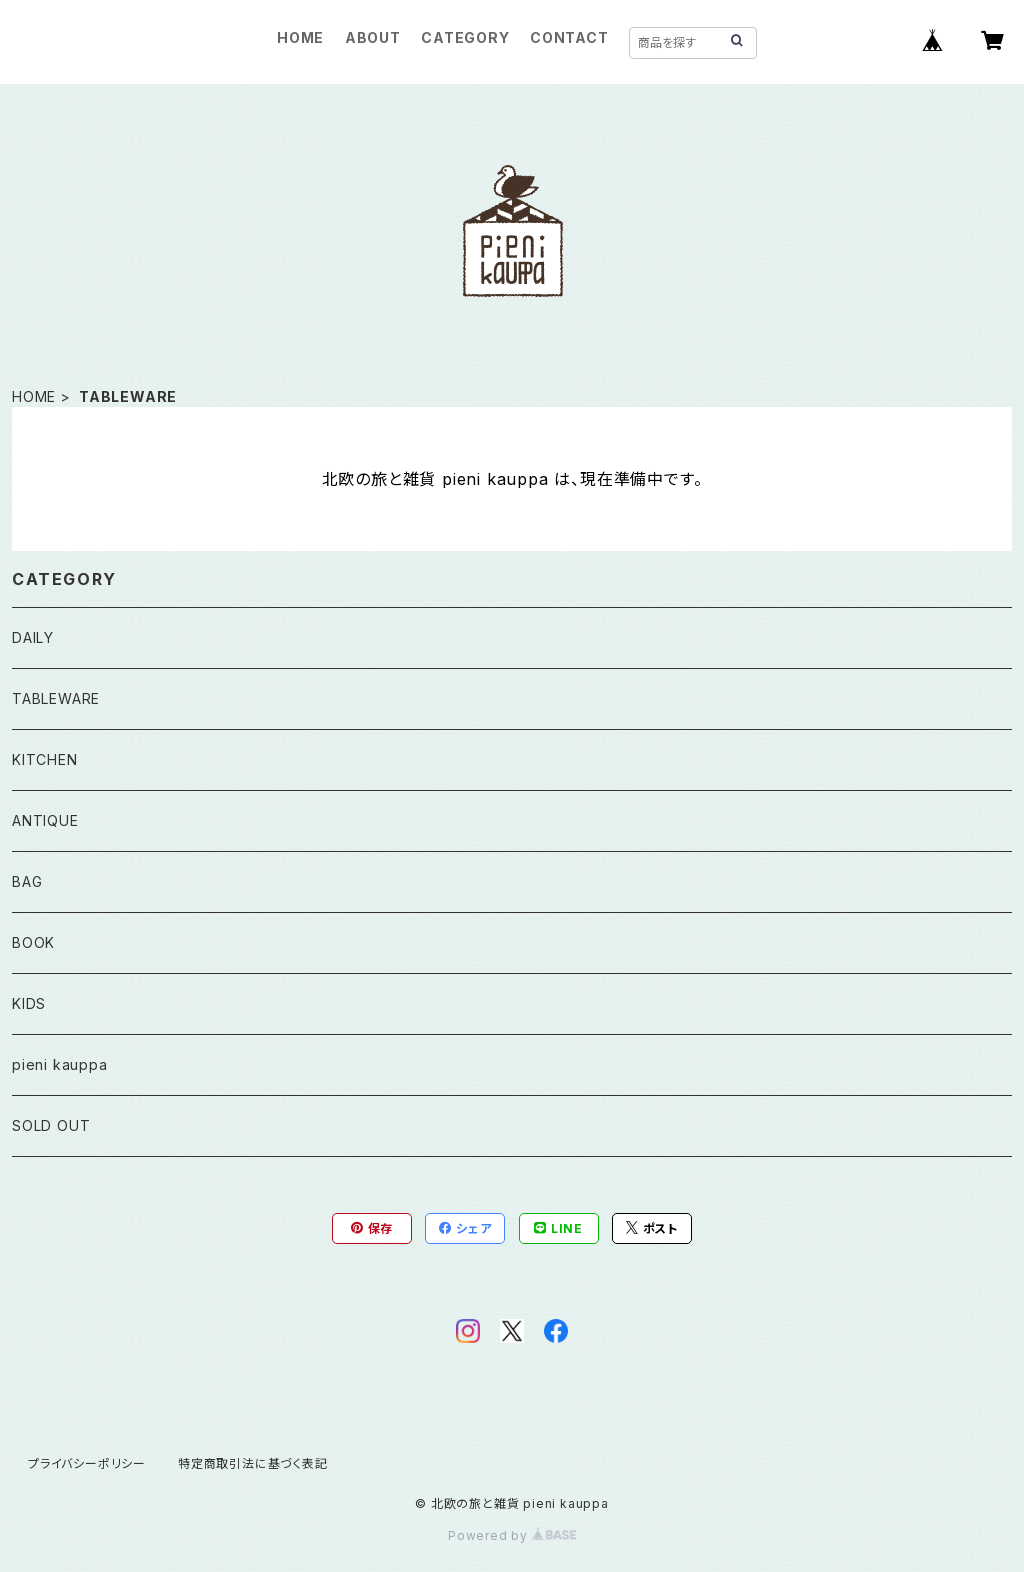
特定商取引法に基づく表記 (253, 1463)
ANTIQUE (45, 820)
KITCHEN (45, 759)
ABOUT (373, 37)
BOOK (33, 942)
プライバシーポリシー (87, 1463)
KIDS (29, 1003)
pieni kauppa (60, 1064)
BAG (27, 881)
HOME (300, 37)
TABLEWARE (56, 698)
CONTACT (569, 37)
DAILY (33, 637)
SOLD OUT (51, 1125)
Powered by (512, 1535)
